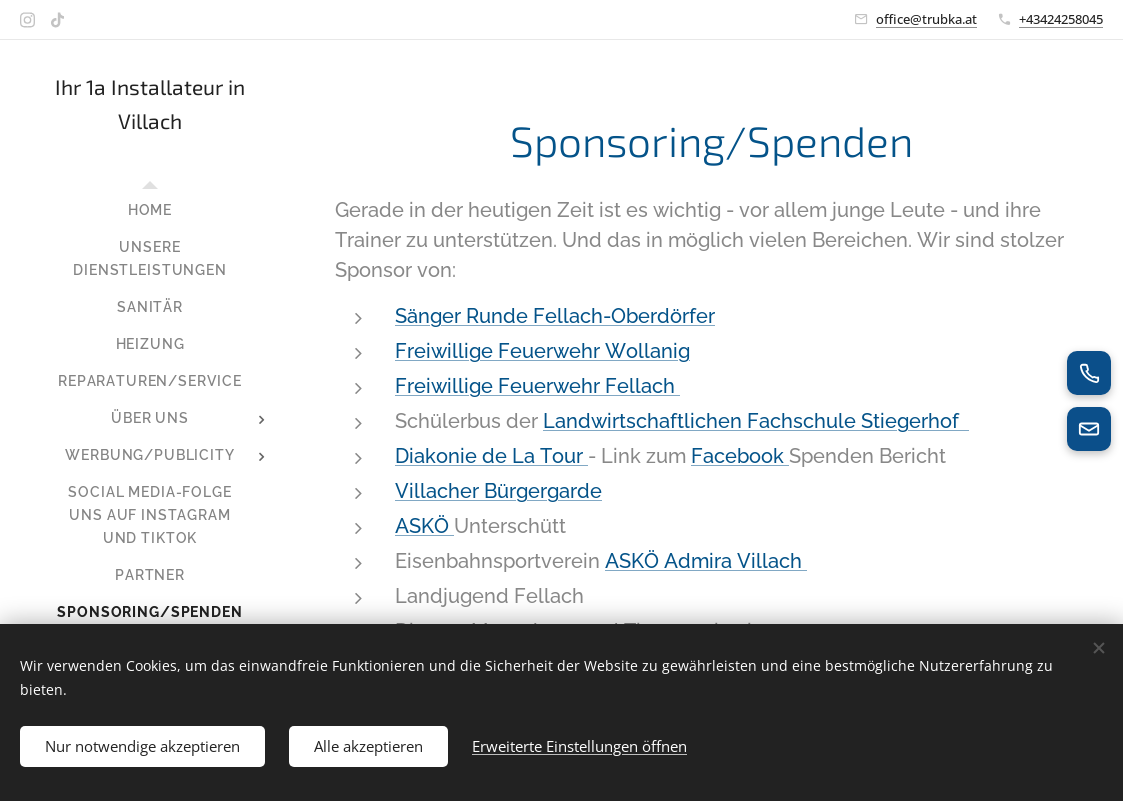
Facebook (740, 456)
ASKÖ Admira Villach (706, 561)
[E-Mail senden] (1089, 429)
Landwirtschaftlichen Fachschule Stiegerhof (756, 421)
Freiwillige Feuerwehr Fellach (537, 386)
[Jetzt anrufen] (1089, 373)
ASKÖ (424, 526)
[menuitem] (150, 210)
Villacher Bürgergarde (498, 491)
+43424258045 (1061, 19)
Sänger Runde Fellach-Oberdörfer (555, 316)
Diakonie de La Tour (491, 456)
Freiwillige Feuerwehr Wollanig (542, 351)
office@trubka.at (926, 19)
